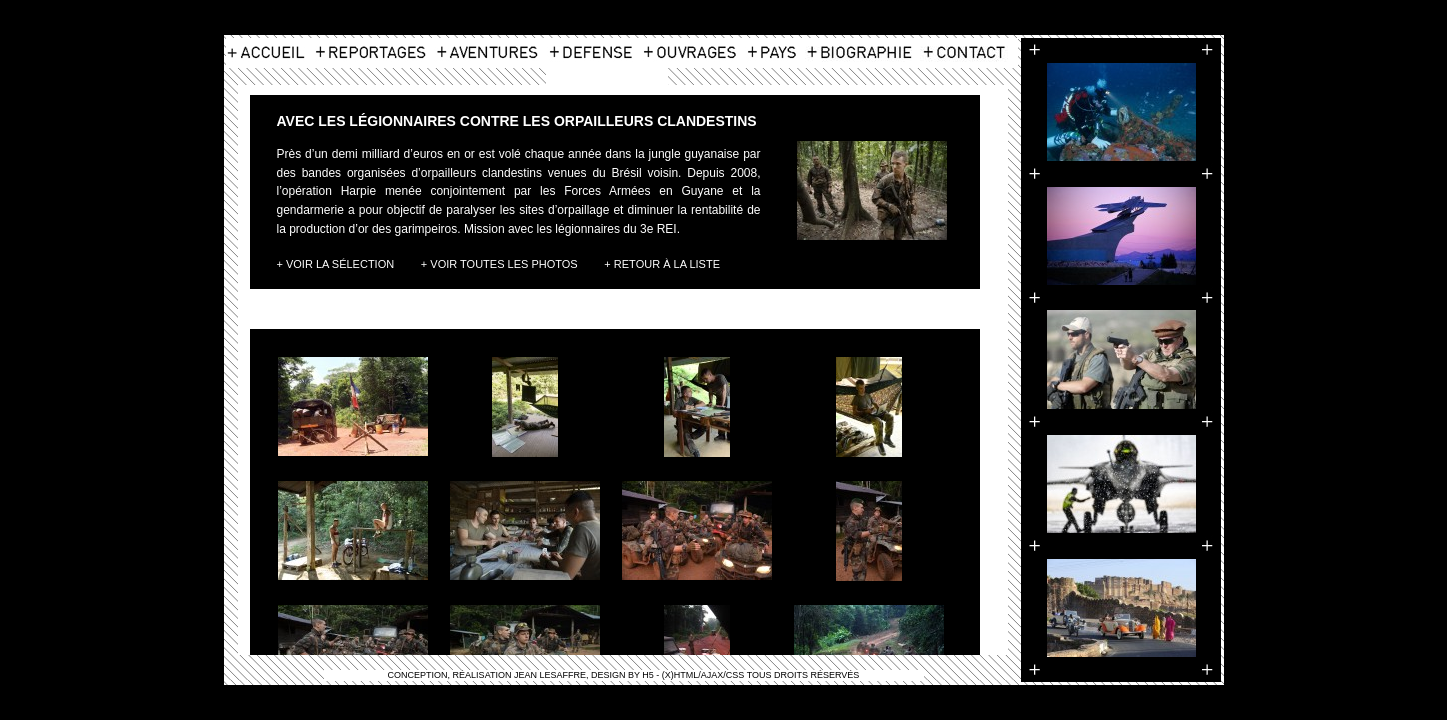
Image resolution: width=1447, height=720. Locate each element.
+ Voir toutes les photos (499, 264)
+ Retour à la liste (662, 264)
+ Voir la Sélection (336, 264)
